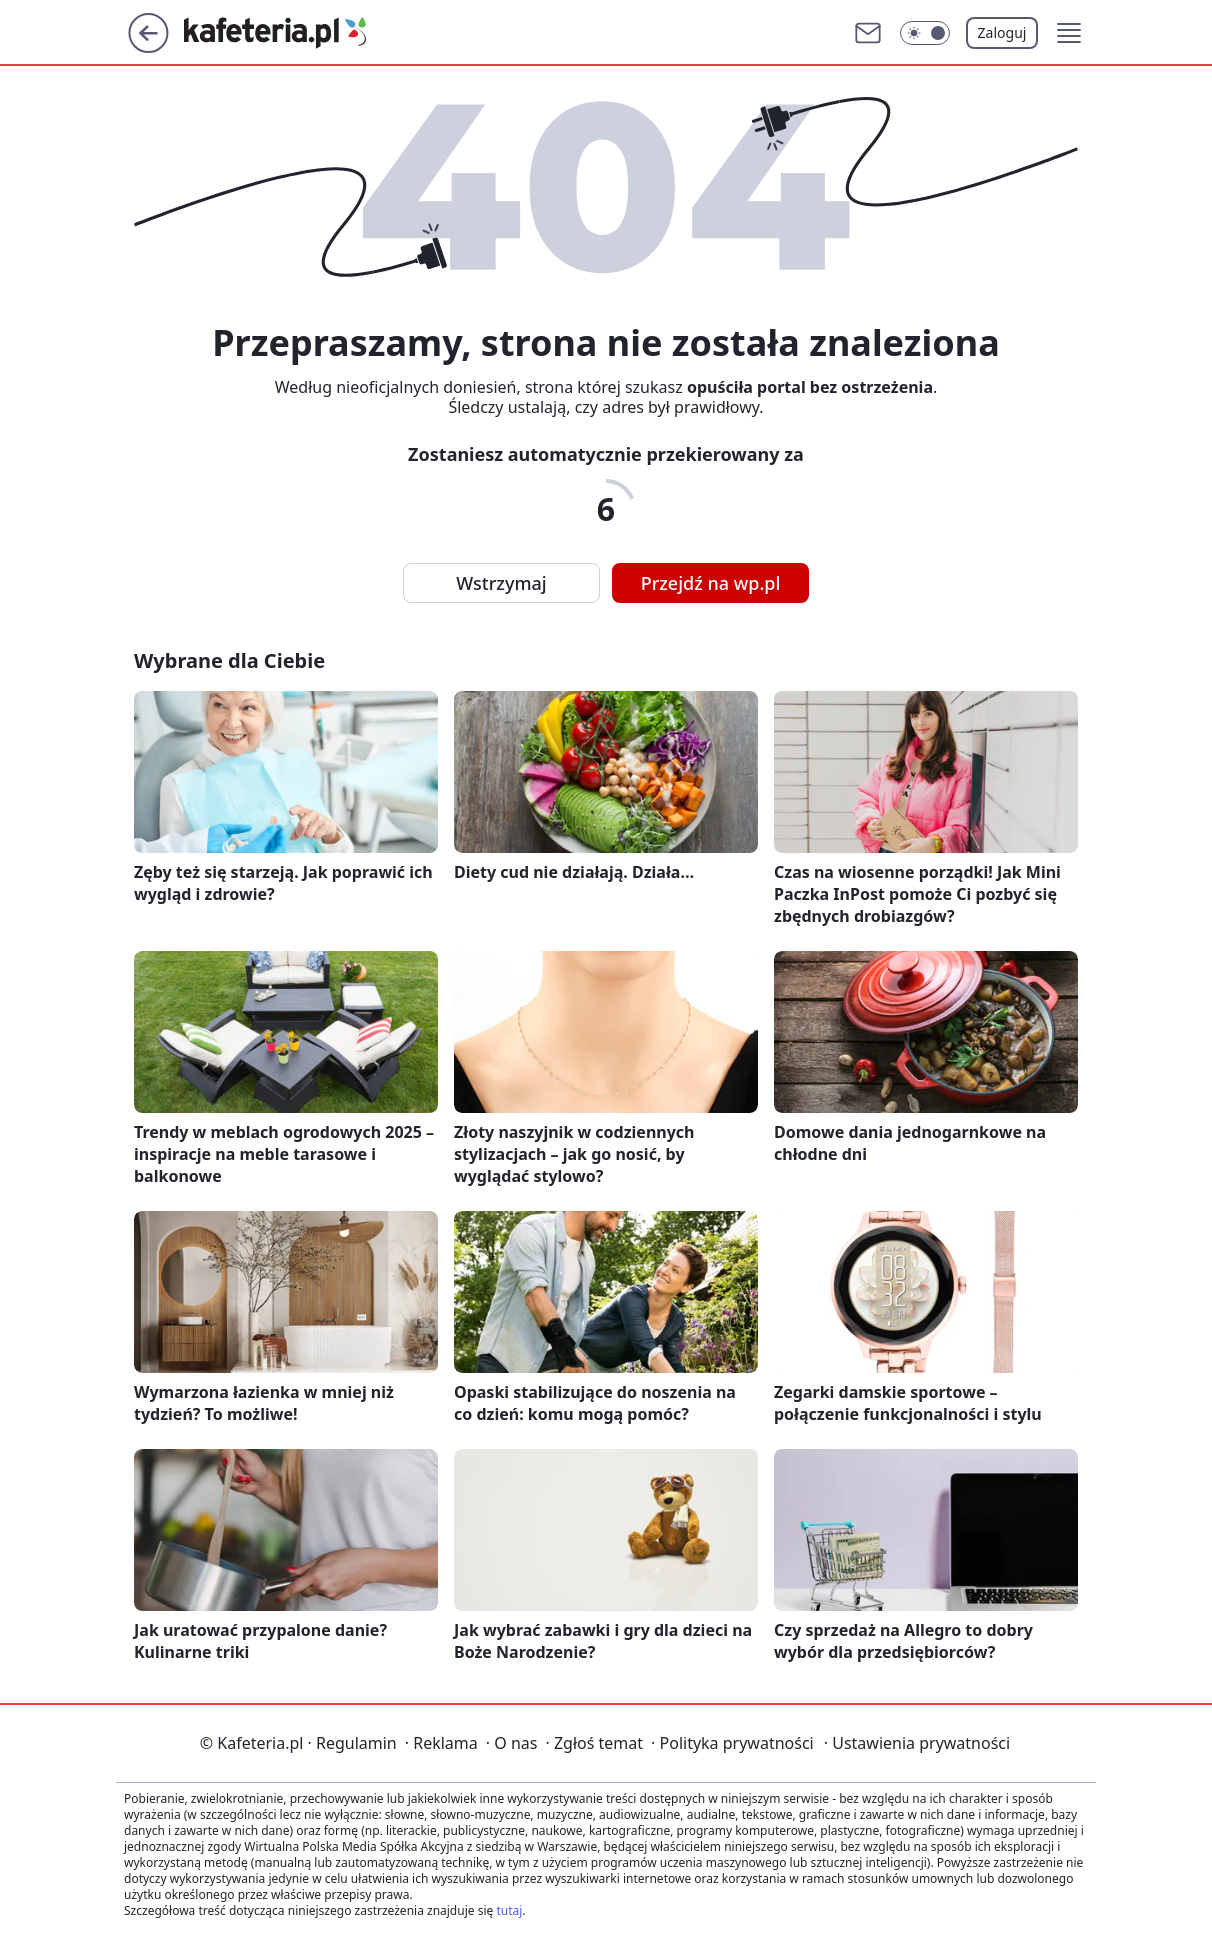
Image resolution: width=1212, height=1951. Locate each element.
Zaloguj (1002, 32)
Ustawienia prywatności (917, 1743)
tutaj (509, 1910)
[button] (1069, 33)
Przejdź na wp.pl (711, 583)
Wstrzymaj (501, 583)
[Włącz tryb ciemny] (925, 33)
